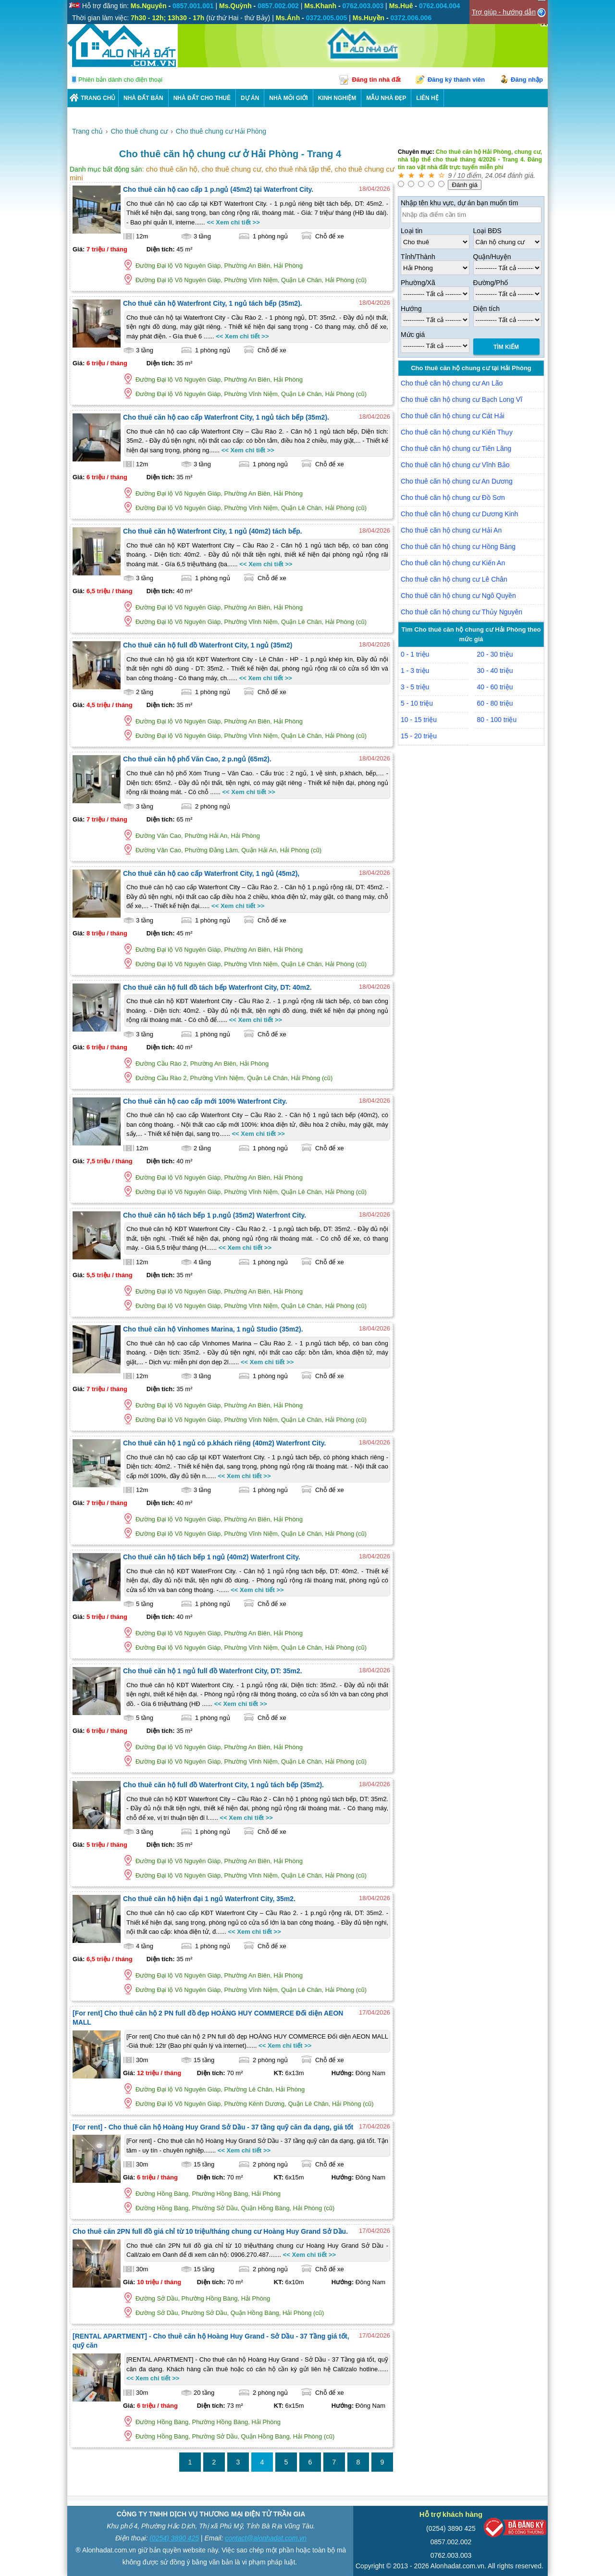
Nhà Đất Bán (143, 98)
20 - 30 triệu (495, 654)
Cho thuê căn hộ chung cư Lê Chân (454, 579)
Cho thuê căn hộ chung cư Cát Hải (452, 416)
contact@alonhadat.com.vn (266, 2538)
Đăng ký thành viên (456, 79)
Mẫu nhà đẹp (386, 98)
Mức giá (413, 334)
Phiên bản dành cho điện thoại (120, 79)
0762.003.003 (451, 2555)
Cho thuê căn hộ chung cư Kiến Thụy (457, 432)
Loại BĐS (487, 231)
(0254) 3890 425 (174, 2538)
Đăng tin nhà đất (376, 79)
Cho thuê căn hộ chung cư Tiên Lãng (456, 448)
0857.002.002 (451, 2542)
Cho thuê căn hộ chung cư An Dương (457, 481)
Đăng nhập (527, 79)
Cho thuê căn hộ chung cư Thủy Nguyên (461, 612)
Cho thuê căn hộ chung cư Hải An (451, 530)
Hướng (411, 308)
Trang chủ (98, 98)
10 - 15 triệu (419, 719)
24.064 (495, 175)
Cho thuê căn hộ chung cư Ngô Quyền (458, 595)
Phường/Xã (418, 282)
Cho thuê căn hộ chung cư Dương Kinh (459, 514)
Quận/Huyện (492, 257)
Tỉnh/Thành (418, 257)
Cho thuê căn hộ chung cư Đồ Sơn (453, 497)
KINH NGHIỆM (337, 98)
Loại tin (411, 231)
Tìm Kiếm (506, 347)
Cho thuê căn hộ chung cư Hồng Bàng (458, 546)
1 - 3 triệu (415, 670)
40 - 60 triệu (495, 687)
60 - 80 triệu (495, 703)
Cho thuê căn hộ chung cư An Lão (452, 383)
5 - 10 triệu (417, 703)
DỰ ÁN (250, 98)
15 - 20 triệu (419, 736)
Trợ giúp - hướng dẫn (504, 12)
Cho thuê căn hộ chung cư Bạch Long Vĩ (461, 399)
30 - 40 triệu (495, 670)
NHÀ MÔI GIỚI (288, 98)
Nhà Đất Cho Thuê (202, 98)
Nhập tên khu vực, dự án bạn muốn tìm (459, 203)
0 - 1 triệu (415, 654)
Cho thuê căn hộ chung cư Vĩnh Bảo (455, 465)
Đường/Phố (490, 282)
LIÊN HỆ (427, 98)
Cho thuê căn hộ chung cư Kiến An (453, 563)
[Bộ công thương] (515, 2529)
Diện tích (486, 308)
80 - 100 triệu (497, 719)
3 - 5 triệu (415, 687)
